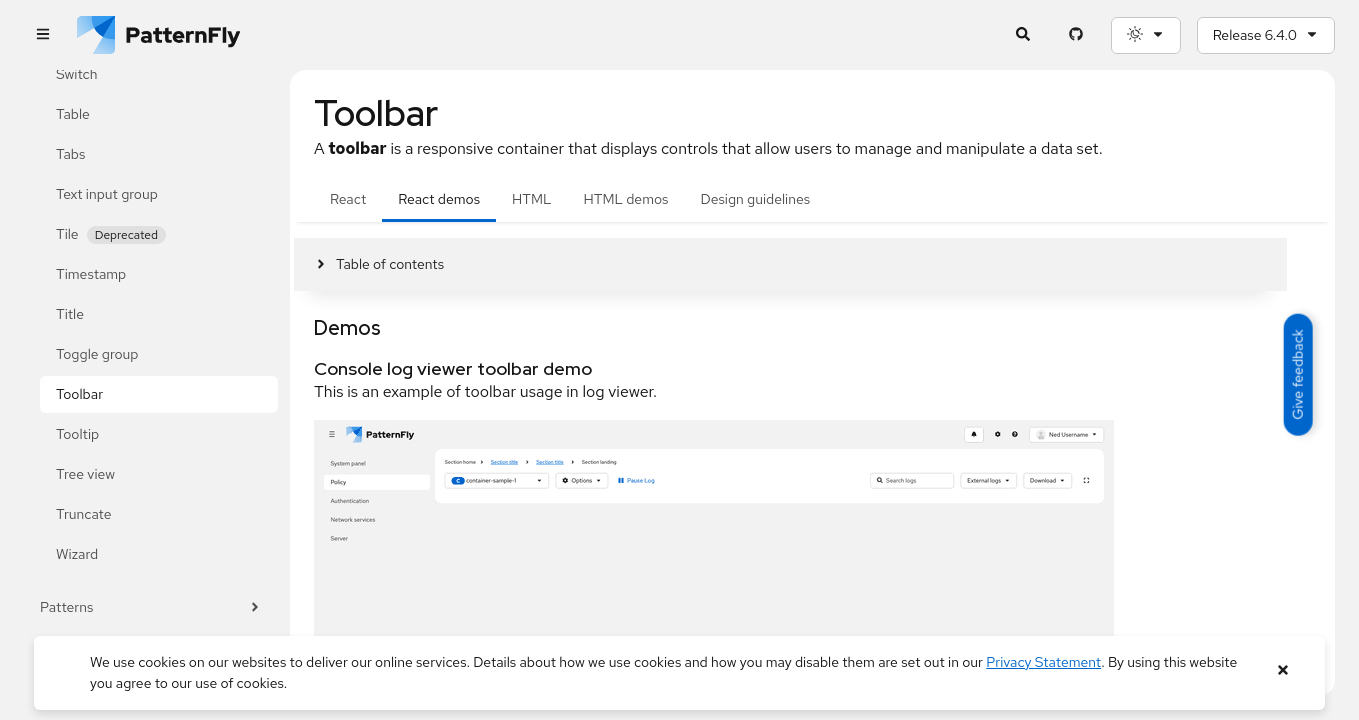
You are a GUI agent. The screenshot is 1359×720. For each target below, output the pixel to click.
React (348, 199)
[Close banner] (1282, 670)
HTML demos (626, 199)
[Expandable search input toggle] (1023, 35)
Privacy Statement (1043, 662)
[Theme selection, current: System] (1146, 35)
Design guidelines (755, 199)
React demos (439, 199)
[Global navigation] (42, 35)
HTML (531, 199)
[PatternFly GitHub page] (1076, 35)
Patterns (151, 607)
